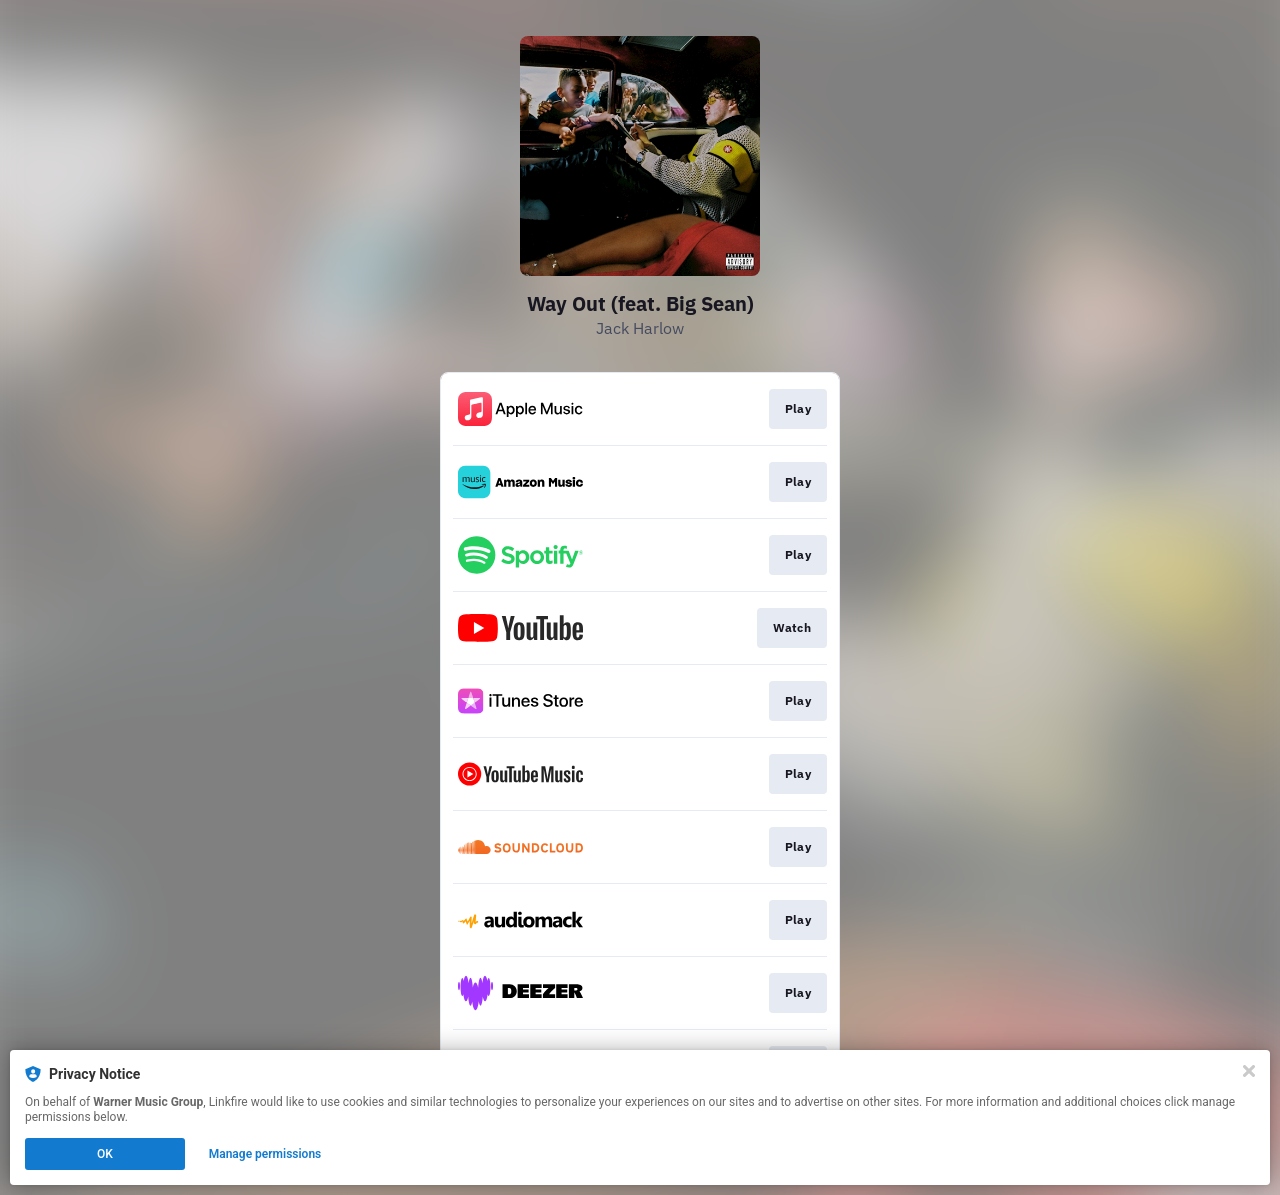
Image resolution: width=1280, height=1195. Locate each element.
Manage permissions (265, 1154)
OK (105, 1154)
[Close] (1249, 1071)
